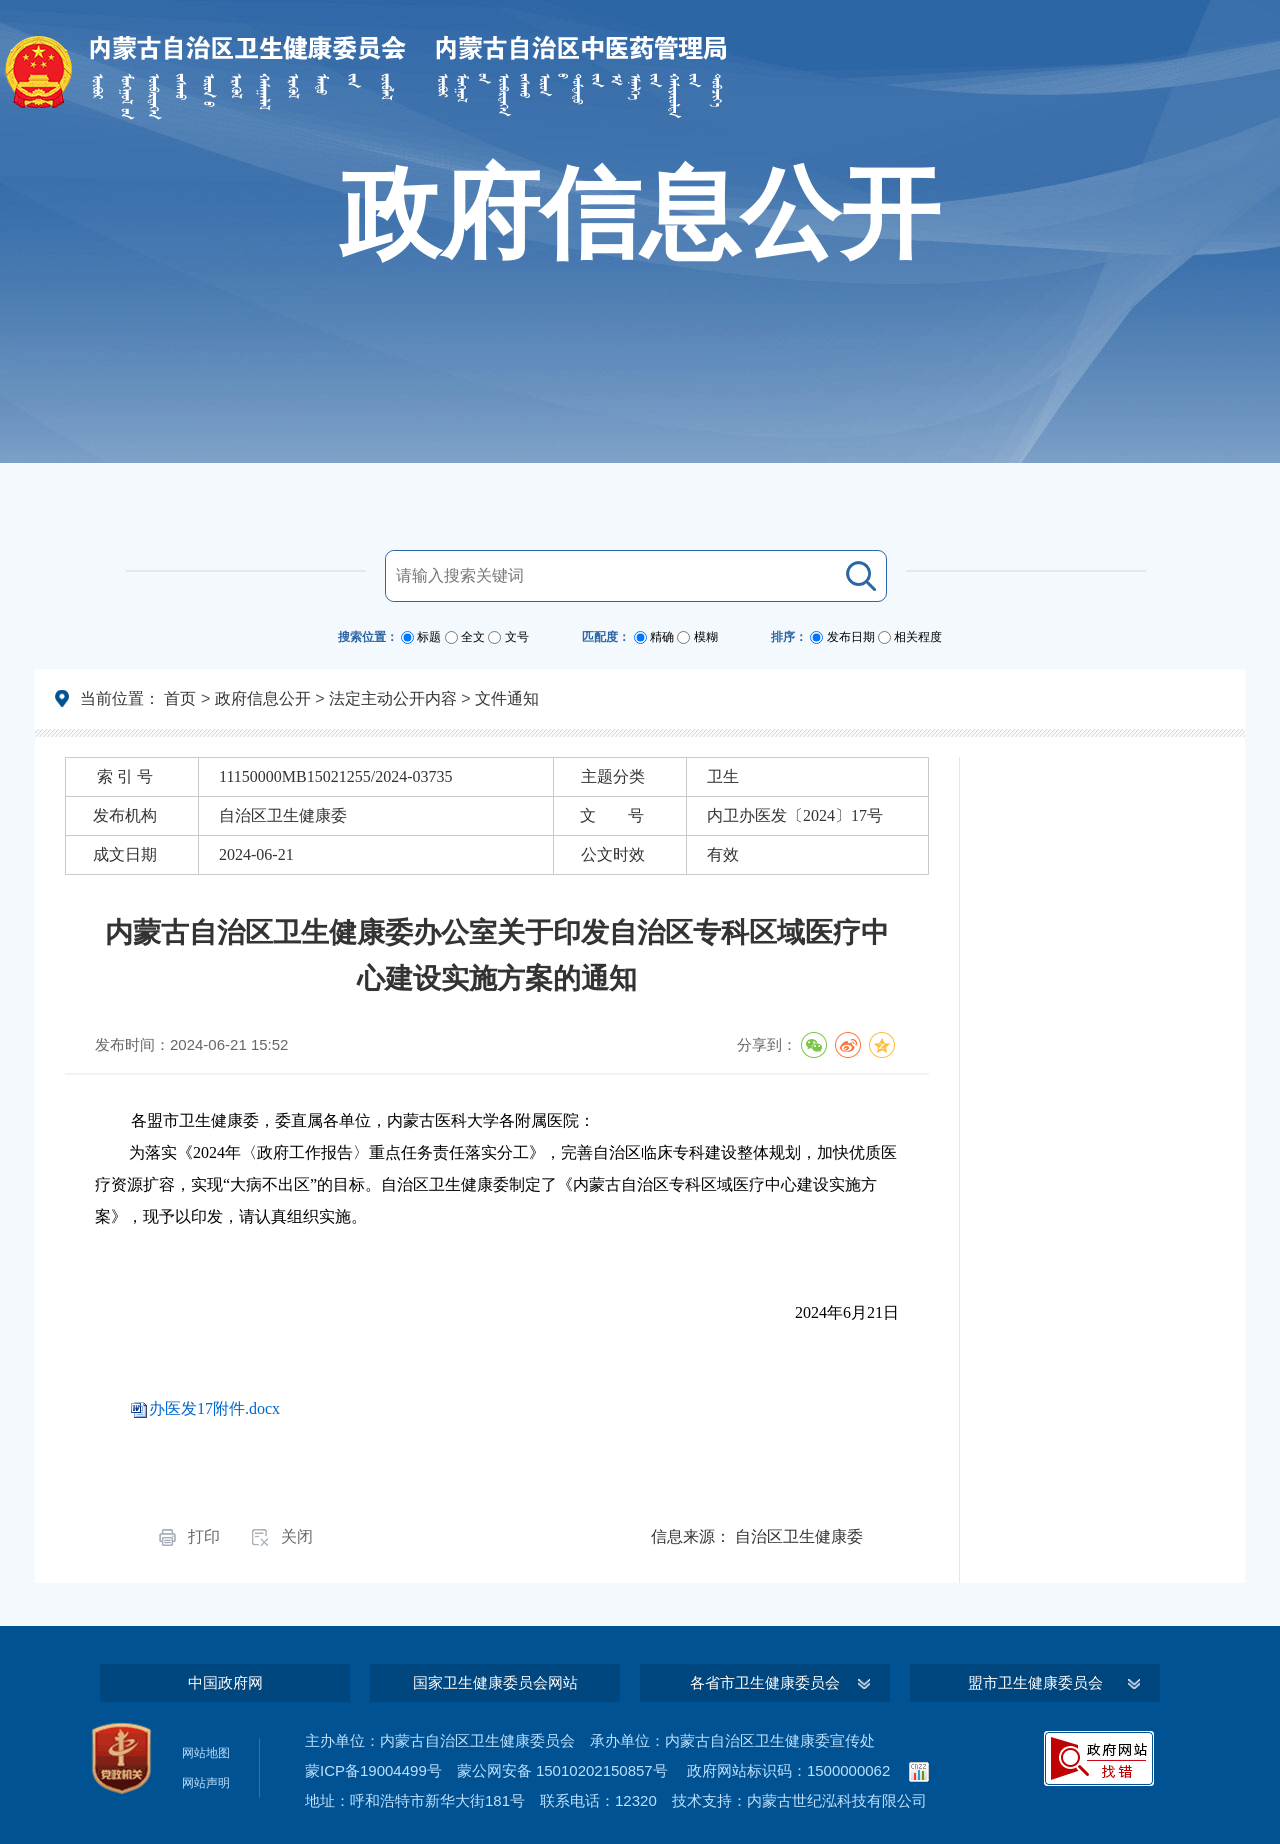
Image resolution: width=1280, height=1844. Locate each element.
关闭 (297, 1536)
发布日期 (851, 637)
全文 (473, 637)
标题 (429, 637)
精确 (662, 637)
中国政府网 (225, 1682)
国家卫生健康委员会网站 (495, 1682)
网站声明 (206, 1783)
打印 (204, 1536)
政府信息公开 (263, 698)
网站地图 (206, 1753)
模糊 (706, 637)
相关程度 (918, 637)
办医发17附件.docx (214, 1408)
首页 (180, 698)
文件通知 (507, 698)
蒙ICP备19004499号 (373, 1770)
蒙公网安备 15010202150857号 (562, 1770)
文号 (517, 637)
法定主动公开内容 (393, 698)
